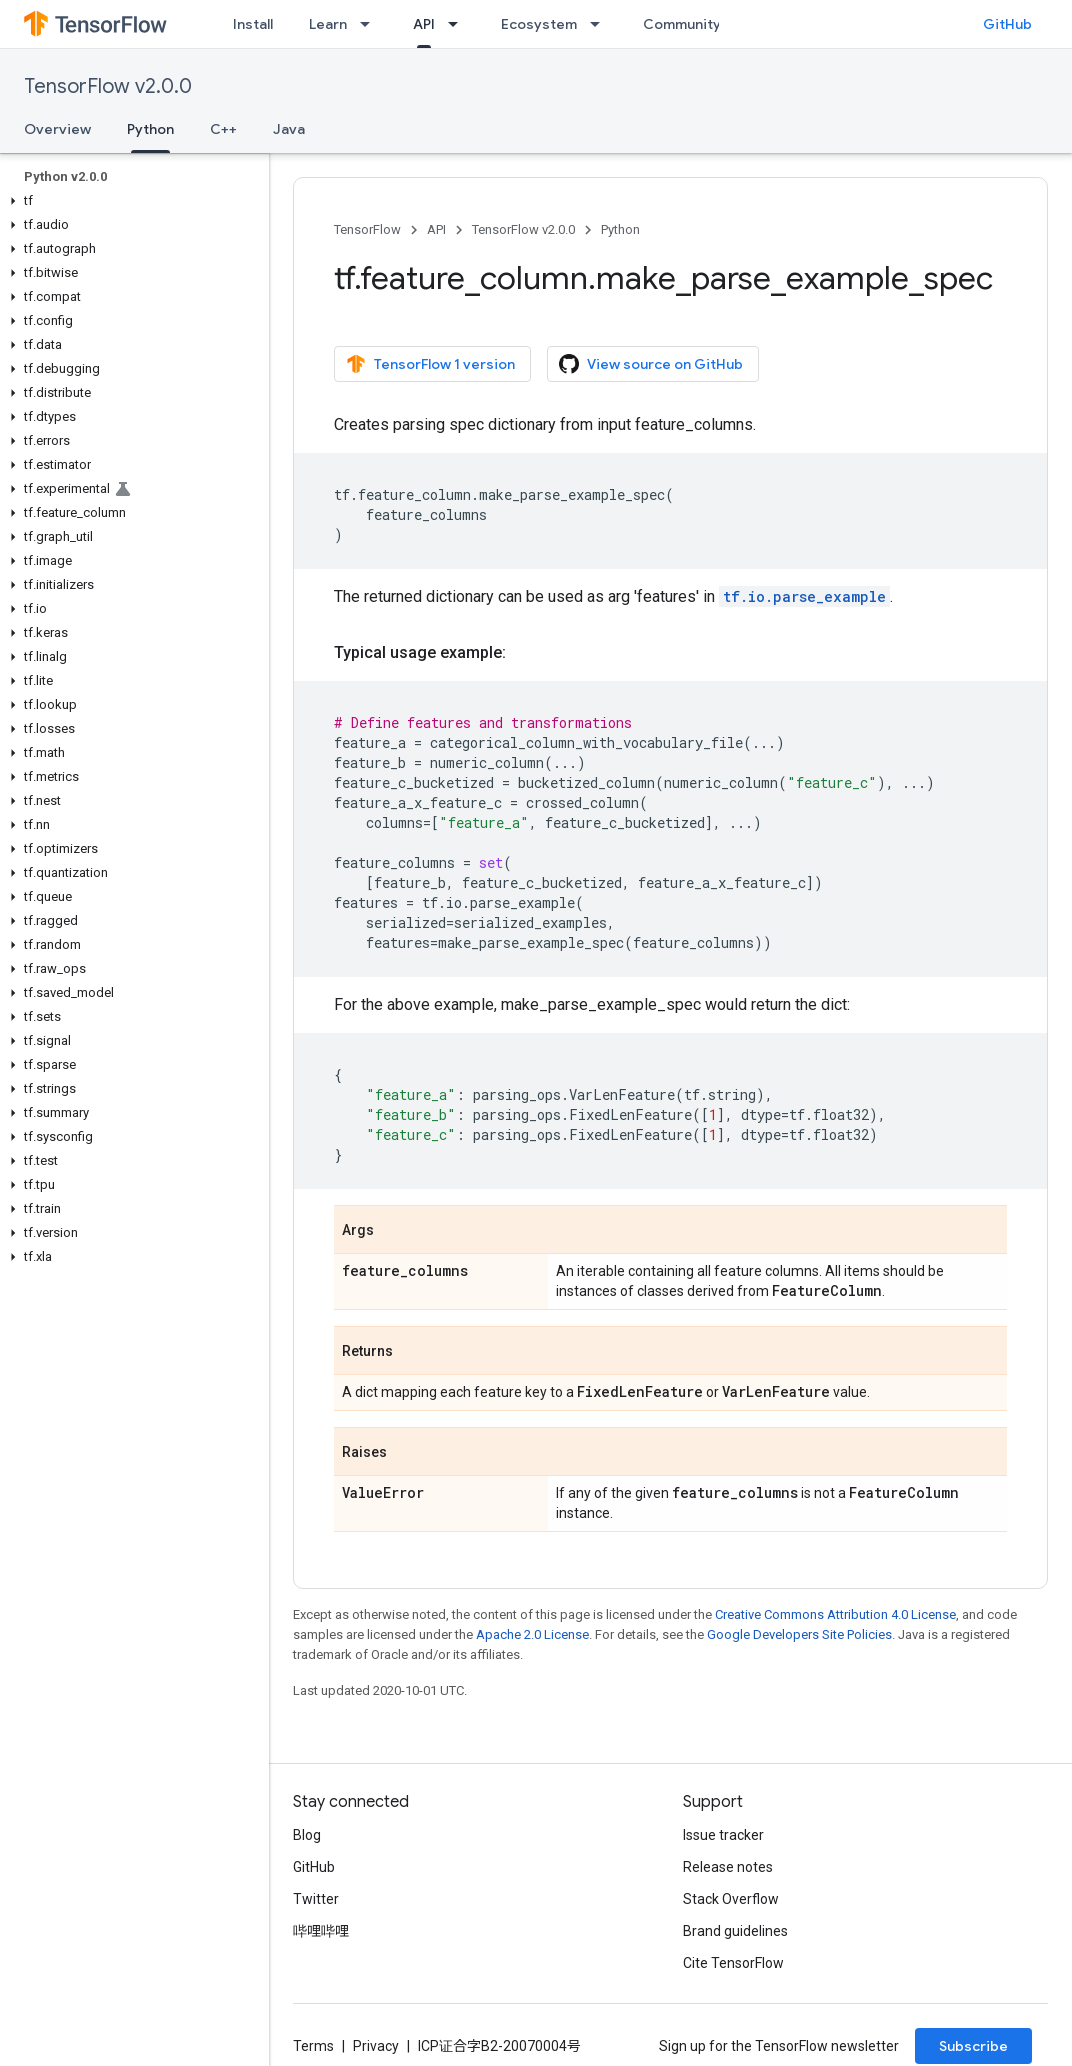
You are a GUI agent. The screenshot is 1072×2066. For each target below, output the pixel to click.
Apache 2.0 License (532, 1634)
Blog (307, 1835)
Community (682, 24)
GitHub (1007, 24)
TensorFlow (367, 229)
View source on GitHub (651, 364)
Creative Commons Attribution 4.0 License (835, 1614)
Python (620, 229)
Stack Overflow (731, 1899)
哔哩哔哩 (321, 1931)
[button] (130, 201)
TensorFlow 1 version (430, 364)
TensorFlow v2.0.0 (108, 86)
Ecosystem (539, 24)
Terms (313, 2046)
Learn (328, 24)
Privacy (376, 2046)
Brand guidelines (735, 1931)
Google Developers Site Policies (799, 1634)
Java (289, 129)
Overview (57, 129)
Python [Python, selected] (150, 129)
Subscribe (973, 2046)
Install (253, 24)
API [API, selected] (424, 24)
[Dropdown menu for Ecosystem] (601, 24)
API (436, 229)
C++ (223, 129)
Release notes (728, 1867)
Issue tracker (723, 1835)
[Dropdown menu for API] (459, 24)
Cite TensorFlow (733, 1963)
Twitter (316, 1899)
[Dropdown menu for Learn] (371, 24)
